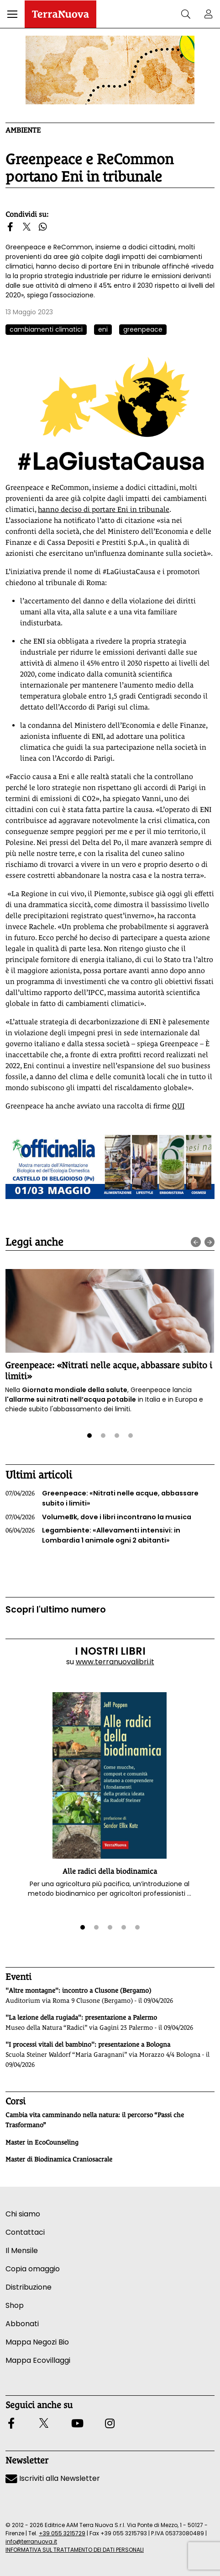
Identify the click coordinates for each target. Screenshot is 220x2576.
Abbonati (22, 2323)
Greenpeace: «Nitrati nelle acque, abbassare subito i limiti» (102, 1498)
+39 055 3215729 (62, 2533)
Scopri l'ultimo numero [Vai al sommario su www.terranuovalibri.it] (55, 1609)
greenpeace (142, 329)
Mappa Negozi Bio (37, 2342)
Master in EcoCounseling (42, 2142)
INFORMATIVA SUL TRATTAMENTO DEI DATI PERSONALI (74, 2550)
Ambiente (23, 130)
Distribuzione (28, 2287)
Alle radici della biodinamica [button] (110, 1871)
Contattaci (25, 2232)
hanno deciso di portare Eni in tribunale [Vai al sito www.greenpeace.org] (103, 509)
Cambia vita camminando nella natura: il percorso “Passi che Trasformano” (94, 2120)
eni (103, 329)
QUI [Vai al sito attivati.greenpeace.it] (178, 1106)
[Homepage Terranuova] (60, 14)
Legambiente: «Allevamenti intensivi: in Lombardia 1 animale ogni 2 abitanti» (92, 1535)
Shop (14, 2305)
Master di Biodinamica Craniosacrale (58, 2159)
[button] (12, 14)
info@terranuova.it (31, 2541)
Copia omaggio (32, 2269)
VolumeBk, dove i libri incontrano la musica (98, 1517)
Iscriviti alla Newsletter (52, 2478)
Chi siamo (22, 2214)
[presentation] (196, 1242)
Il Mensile (21, 2250)
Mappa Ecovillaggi (37, 2360)
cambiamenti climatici (46, 329)
